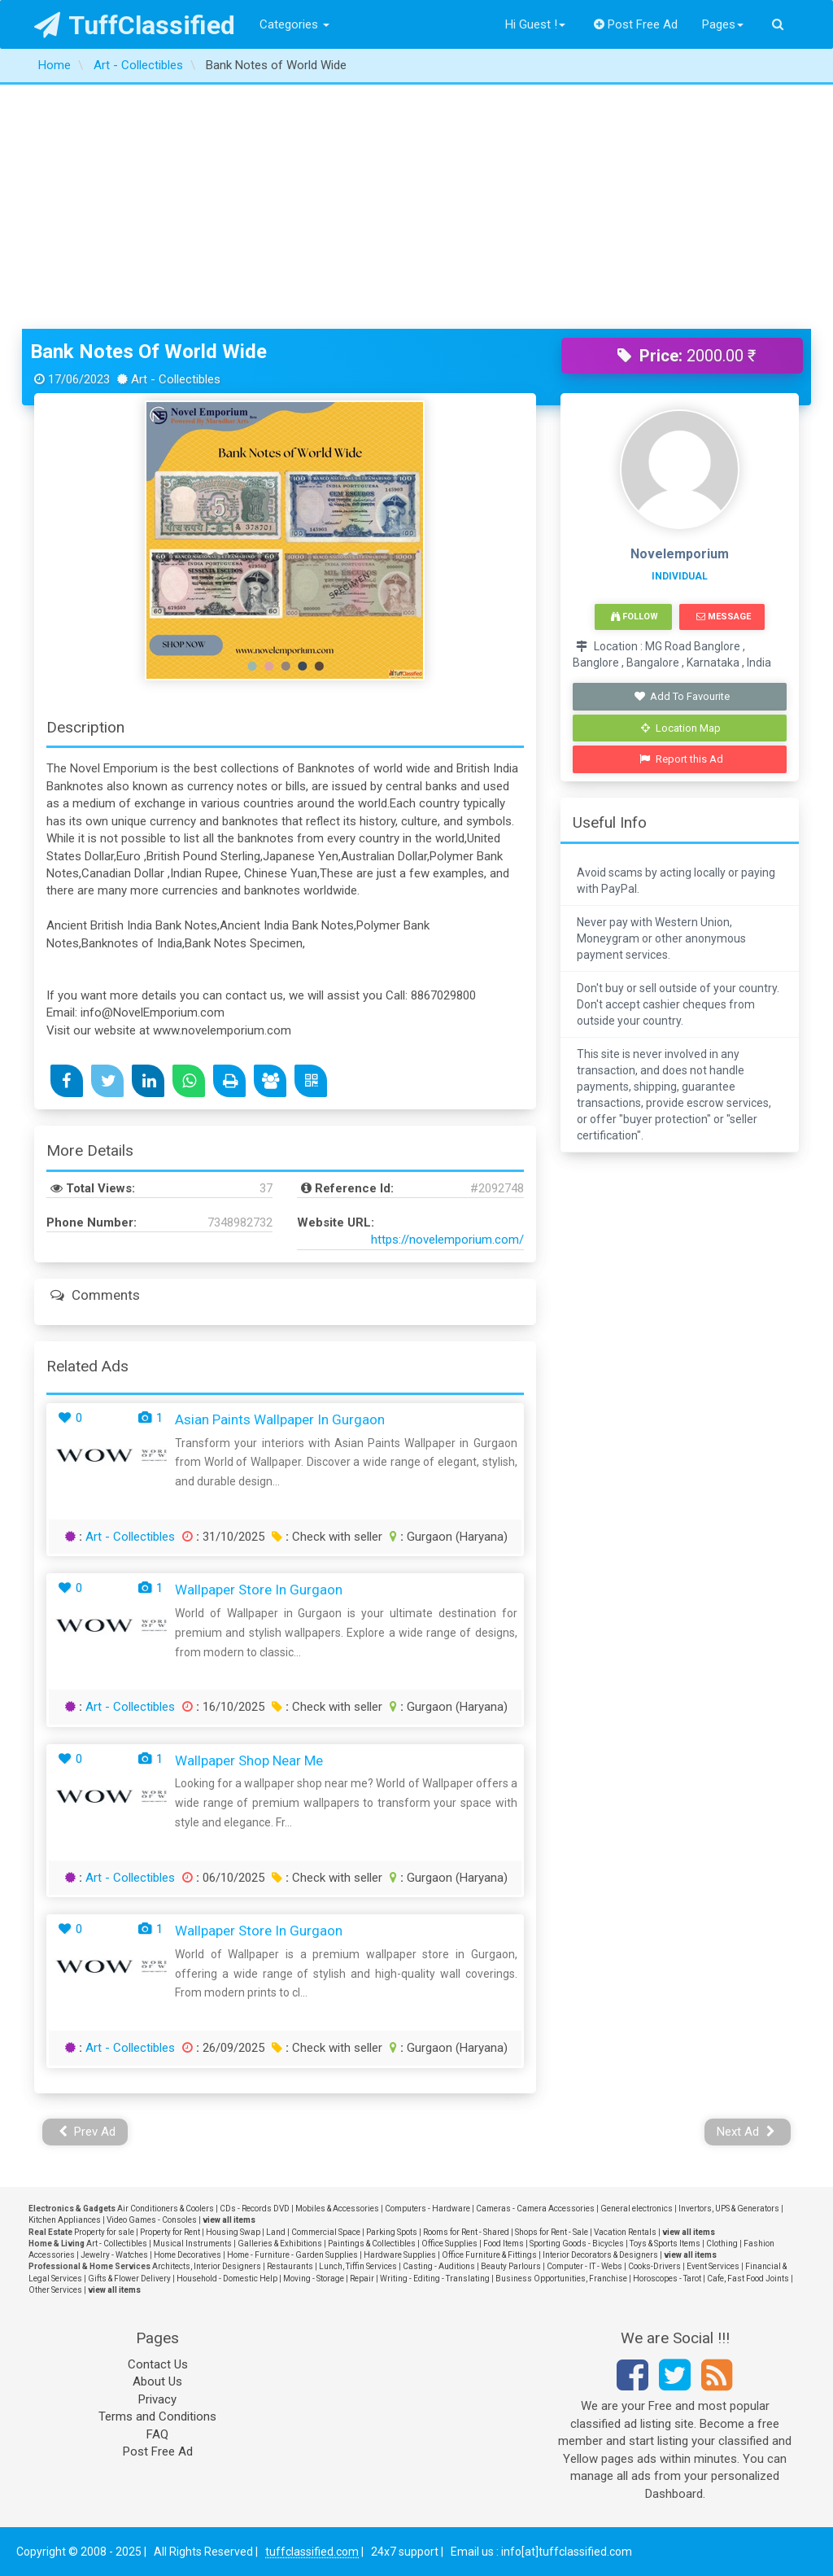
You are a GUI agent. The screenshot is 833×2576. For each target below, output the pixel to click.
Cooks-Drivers (654, 2266)
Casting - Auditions (439, 2266)
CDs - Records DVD (255, 2208)
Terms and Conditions (157, 2416)
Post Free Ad (636, 24)
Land (276, 2232)
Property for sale (104, 2232)
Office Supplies (449, 2243)
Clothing (722, 2243)
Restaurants (290, 2266)
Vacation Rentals (625, 2232)
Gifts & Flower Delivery (129, 2278)
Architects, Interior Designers (206, 2266)
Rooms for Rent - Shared (466, 2232)
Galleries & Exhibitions (280, 2243)
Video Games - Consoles (152, 2219)
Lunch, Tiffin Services (358, 2266)
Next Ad (746, 2131)
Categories (294, 24)
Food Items (503, 2243)
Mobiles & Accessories (337, 2208)
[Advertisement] (416, 207)
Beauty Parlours (511, 2266)
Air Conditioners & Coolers (165, 2208)
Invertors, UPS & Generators (728, 2208)
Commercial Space (325, 2232)
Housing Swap (233, 2232)
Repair (362, 2278)
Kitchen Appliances (64, 2219)
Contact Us (158, 2364)
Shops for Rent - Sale (551, 2232)
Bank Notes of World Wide (148, 351)
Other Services (55, 2289)
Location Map (681, 728)
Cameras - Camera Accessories (535, 2208)
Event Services (713, 2266)
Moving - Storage (313, 2278)
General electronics (636, 2208)
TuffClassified (134, 25)
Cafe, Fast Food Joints (748, 2278)
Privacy (157, 2399)
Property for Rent (170, 2232)
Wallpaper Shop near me (249, 1760)
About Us (157, 2381)
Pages (723, 24)
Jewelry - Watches (114, 2254)
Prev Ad (87, 2131)
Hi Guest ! (535, 24)
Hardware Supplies (400, 2254)
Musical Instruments (192, 2243)
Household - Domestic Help (227, 2278)
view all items (229, 2219)
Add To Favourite (681, 696)
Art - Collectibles (130, 1536)
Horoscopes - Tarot (667, 2278)
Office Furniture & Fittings (489, 2254)
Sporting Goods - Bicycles (577, 2243)
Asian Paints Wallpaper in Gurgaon (280, 1419)
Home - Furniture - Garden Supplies (292, 2254)
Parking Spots (391, 2232)
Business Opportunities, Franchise (561, 2278)
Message (723, 616)
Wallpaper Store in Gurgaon (258, 1589)
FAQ (157, 2434)
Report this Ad (681, 759)
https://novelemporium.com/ (447, 1239)
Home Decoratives (187, 2254)
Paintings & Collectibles (372, 2243)
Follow (634, 616)
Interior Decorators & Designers (600, 2254)
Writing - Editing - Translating (435, 2278)
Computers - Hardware (427, 2208)
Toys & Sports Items (665, 2243)
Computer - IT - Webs (584, 2266)
